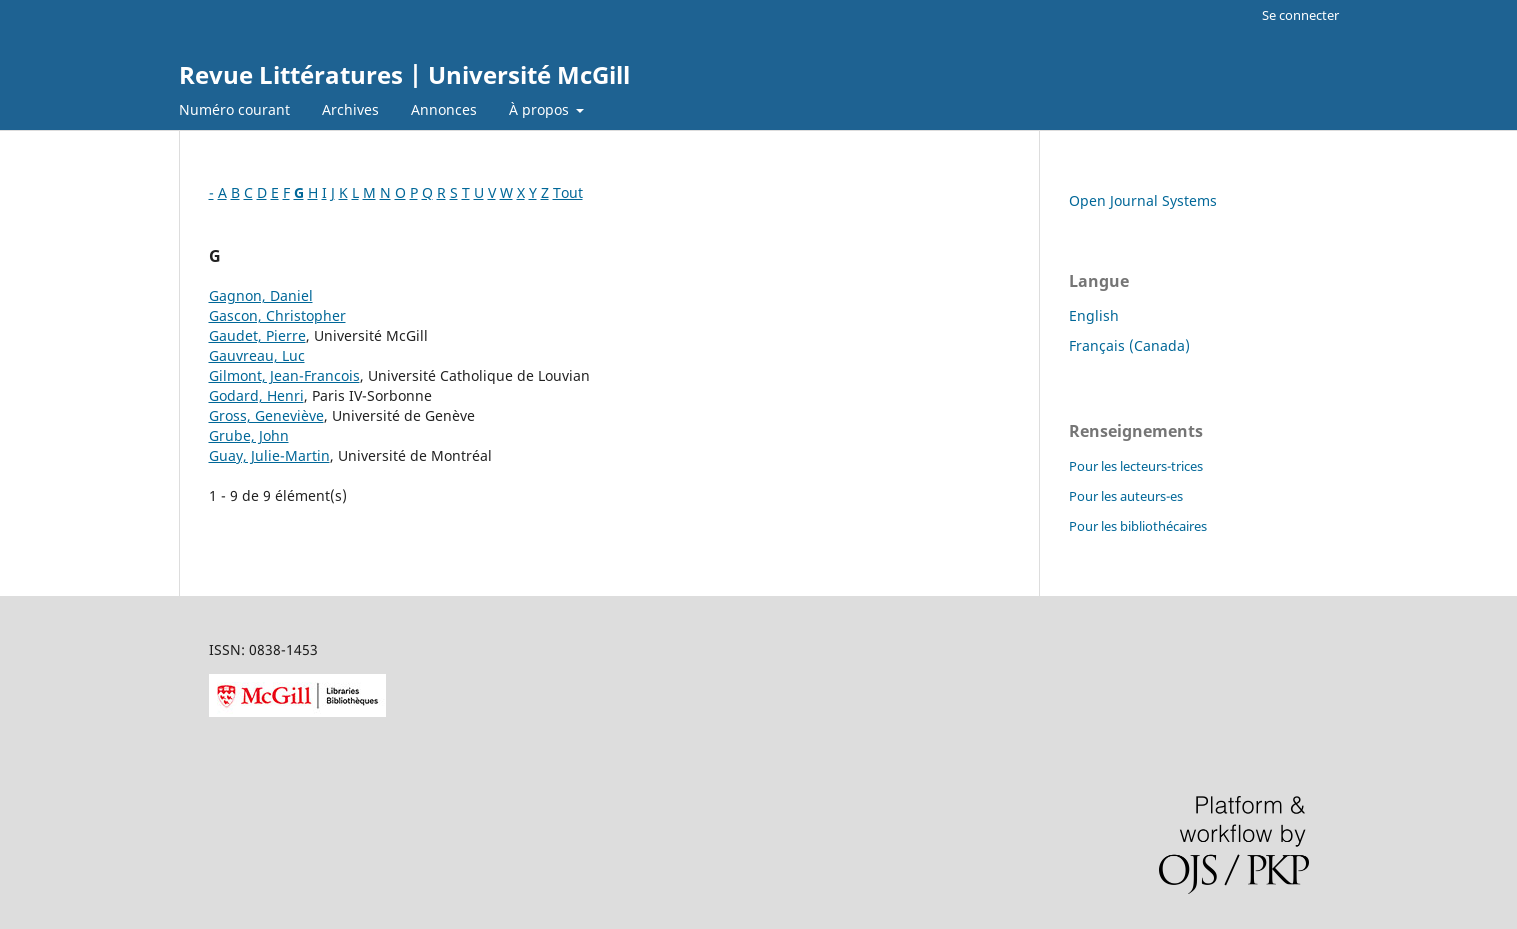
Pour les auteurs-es (1126, 496)
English (1094, 315)
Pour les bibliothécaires (1138, 526)
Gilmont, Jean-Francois (284, 375)
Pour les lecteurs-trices (1136, 466)
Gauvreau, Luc (257, 355)
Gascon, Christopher (277, 315)
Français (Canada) (1129, 345)
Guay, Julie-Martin (269, 455)
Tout (568, 192)
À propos (541, 109)
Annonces (444, 109)
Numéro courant (234, 109)
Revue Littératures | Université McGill (404, 74)
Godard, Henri (256, 395)
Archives (350, 109)
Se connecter (1300, 15)
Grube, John (249, 435)
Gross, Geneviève (266, 415)
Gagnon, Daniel (261, 295)
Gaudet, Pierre (257, 335)
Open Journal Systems (1143, 200)
